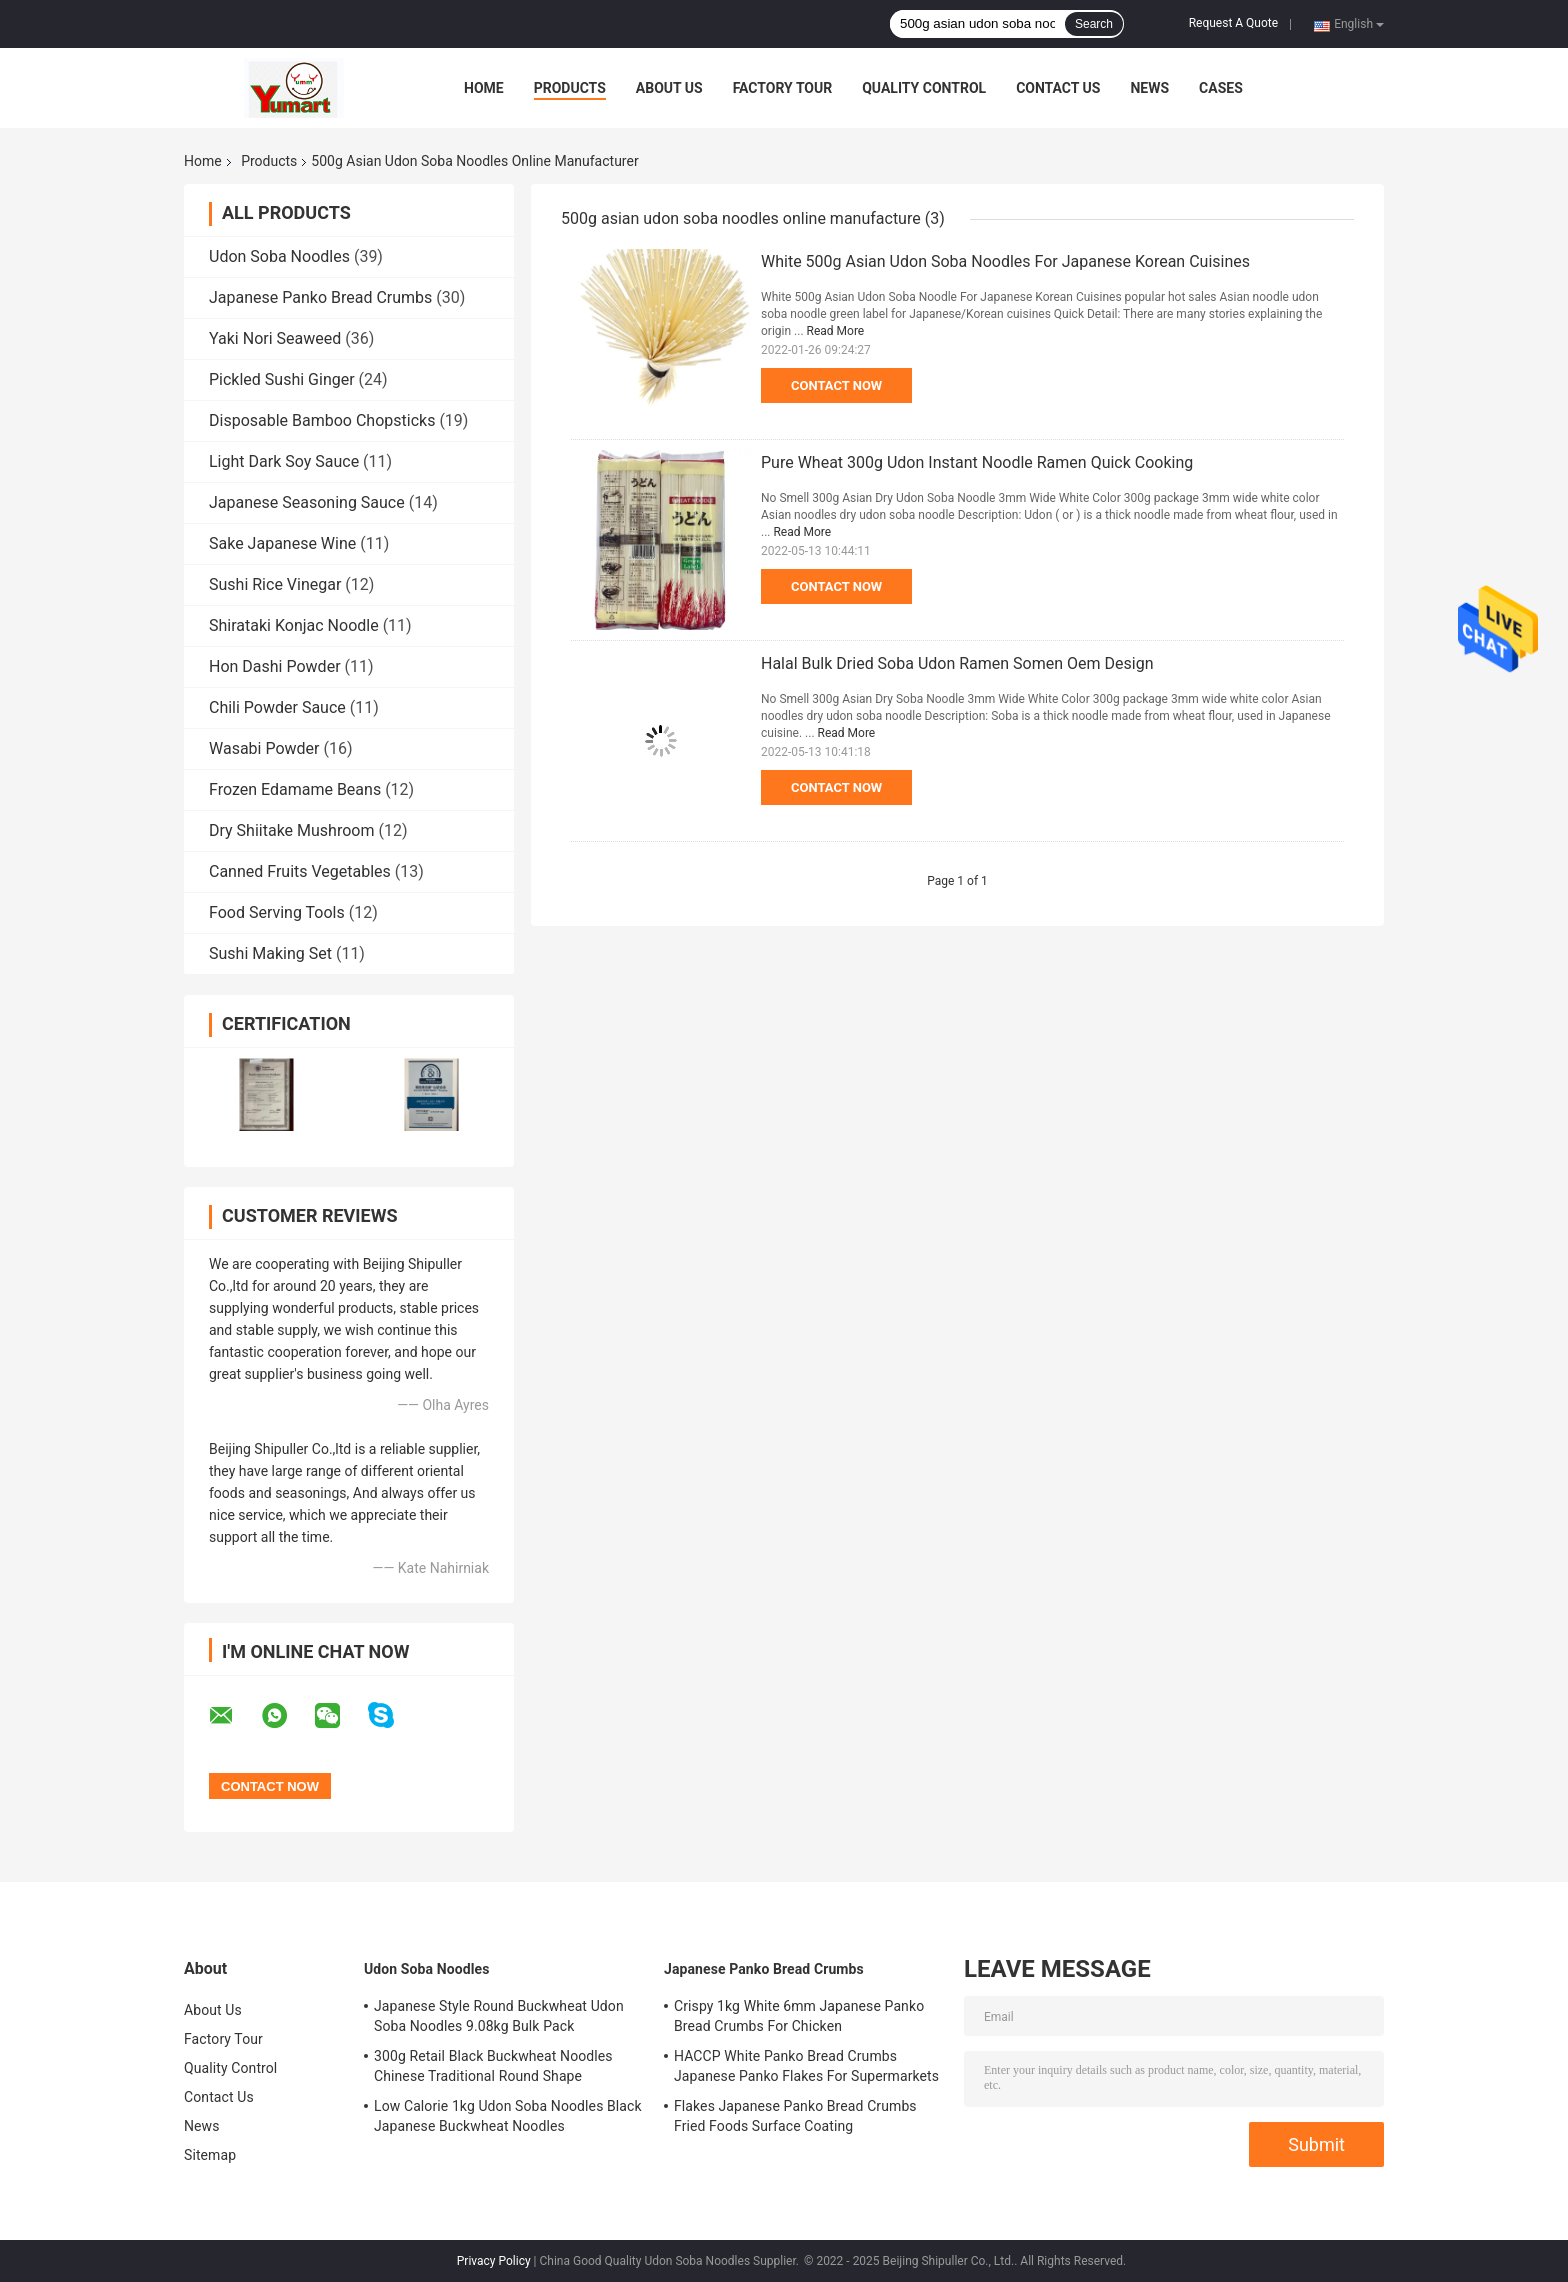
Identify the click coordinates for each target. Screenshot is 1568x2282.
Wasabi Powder (264, 748)
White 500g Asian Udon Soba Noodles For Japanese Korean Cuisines (1005, 261)
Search (1094, 24)
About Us (669, 88)
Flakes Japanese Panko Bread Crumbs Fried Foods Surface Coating (795, 2116)
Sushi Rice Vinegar (275, 584)
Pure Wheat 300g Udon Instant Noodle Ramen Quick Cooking (977, 462)
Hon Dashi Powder (275, 666)
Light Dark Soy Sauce (284, 461)
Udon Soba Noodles (279, 256)
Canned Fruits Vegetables (300, 871)
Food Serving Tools (277, 912)
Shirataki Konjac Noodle (294, 625)
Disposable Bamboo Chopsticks (322, 420)
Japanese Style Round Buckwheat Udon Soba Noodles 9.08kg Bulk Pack (499, 2016)
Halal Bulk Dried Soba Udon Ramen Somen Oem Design (957, 663)
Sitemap (210, 2155)
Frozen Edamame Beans (295, 789)
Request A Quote (1233, 23)
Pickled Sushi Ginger (282, 379)
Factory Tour (783, 88)
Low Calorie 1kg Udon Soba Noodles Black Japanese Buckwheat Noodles (508, 2116)
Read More (836, 331)
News (1149, 88)
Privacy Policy (494, 2261)
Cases (1221, 88)
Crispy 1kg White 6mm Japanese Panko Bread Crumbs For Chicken (799, 2016)
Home (484, 88)
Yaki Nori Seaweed (275, 338)
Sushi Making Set (270, 953)
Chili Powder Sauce (277, 707)
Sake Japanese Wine (282, 543)
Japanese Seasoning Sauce (307, 502)
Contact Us (1058, 88)
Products (570, 88)
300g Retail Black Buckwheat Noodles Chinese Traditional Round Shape (493, 2066)
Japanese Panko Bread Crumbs (320, 297)
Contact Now (836, 385)
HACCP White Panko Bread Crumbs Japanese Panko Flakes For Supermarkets (806, 2066)
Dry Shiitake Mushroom (291, 830)
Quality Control (924, 88)
